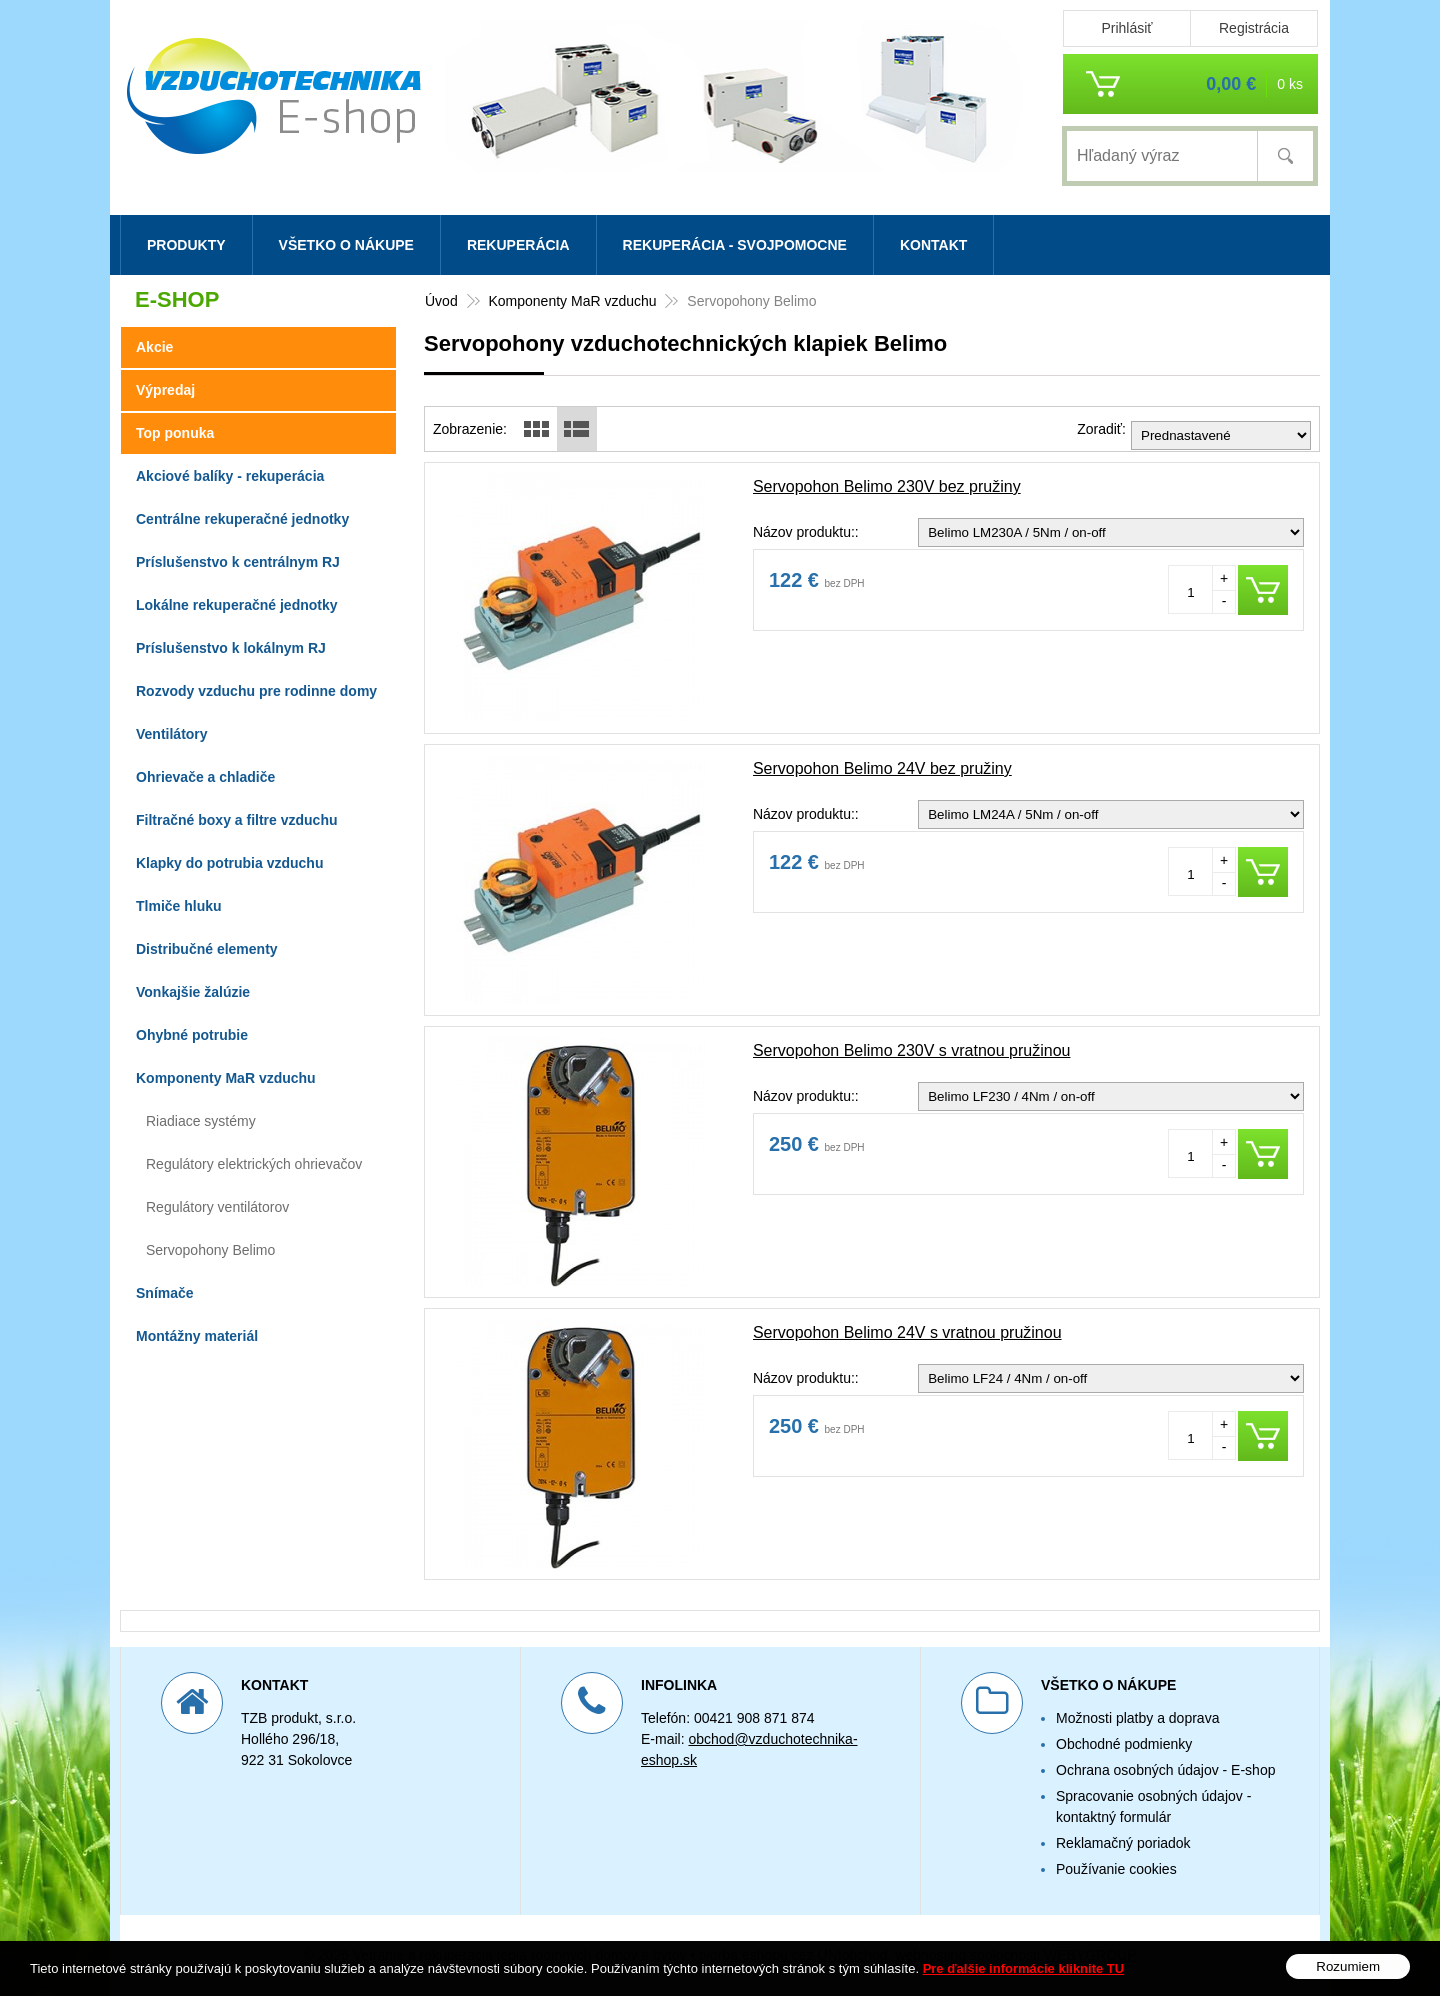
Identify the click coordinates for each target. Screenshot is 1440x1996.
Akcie (154, 347)
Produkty (186, 245)
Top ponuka (175, 433)
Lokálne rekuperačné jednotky (237, 605)
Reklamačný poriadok (1123, 1843)
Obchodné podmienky (1124, 1744)
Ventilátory (172, 734)
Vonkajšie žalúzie (193, 992)
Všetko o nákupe (346, 245)
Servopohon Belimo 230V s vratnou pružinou (912, 1050)
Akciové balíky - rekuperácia (230, 476)
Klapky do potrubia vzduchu (229, 863)
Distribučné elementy (207, 949)
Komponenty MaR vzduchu (572, 301)
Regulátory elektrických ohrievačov (254, 1164)
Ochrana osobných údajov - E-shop (1165, 1770)
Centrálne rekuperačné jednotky (242, 519)
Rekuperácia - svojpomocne (735, 245)
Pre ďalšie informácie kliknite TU (1024, 1968)
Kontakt (933, 245)
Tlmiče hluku (179, 906)
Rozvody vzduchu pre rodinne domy (256, 691)
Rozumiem (1348, 1966)
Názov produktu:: (806, 532)
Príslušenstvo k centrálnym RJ (238, 562)
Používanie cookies (1116, 1869)
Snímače (165, 1293)
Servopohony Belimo (210, 1250)
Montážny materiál (197, 1336)
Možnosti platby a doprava (1137, 1718)
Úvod (441, 301)
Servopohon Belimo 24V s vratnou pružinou (907, 1332)
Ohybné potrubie (192, 1035)
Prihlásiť (1126, 28)
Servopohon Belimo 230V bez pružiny (887, 486)
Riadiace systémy (201, 1121)
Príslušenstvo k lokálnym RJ (231, 648)
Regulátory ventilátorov (217, 1207)
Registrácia (1254, 28)
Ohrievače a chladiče (205, 777)
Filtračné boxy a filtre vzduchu (237, 820)
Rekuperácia (518, 245)
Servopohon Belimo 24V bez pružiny (882, 768)
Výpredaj (165, 390)
